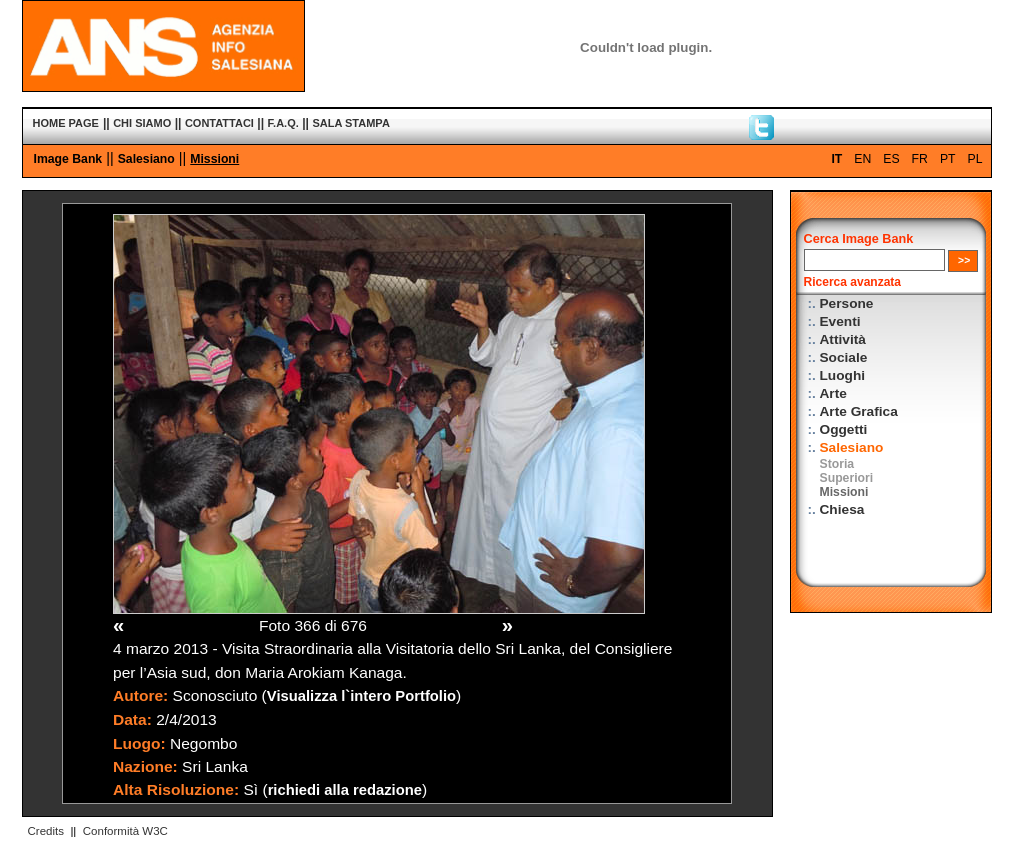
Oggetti (844, 429)
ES (891, 159)
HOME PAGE (66, 123)
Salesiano (146, 159)
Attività (843, 339)
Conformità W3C (125, 831)
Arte (833, 393)
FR (920, 159)
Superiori (847, 478)
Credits (46, 831)
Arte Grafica (859, 411)
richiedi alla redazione (345, 790)
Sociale (844, 357)
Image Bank (68, 159)
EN (862, 159)
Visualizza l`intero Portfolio (361, 696)
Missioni (214, 159)
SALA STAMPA (350, 123)
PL (975, 159)
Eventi (840, 321)
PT (948, 159)
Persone (847, 303)
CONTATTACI (219, 123)
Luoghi (843, 375)
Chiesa (842, 509)
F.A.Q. (283, 123)
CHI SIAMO (142, 123)
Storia (837, 464)
